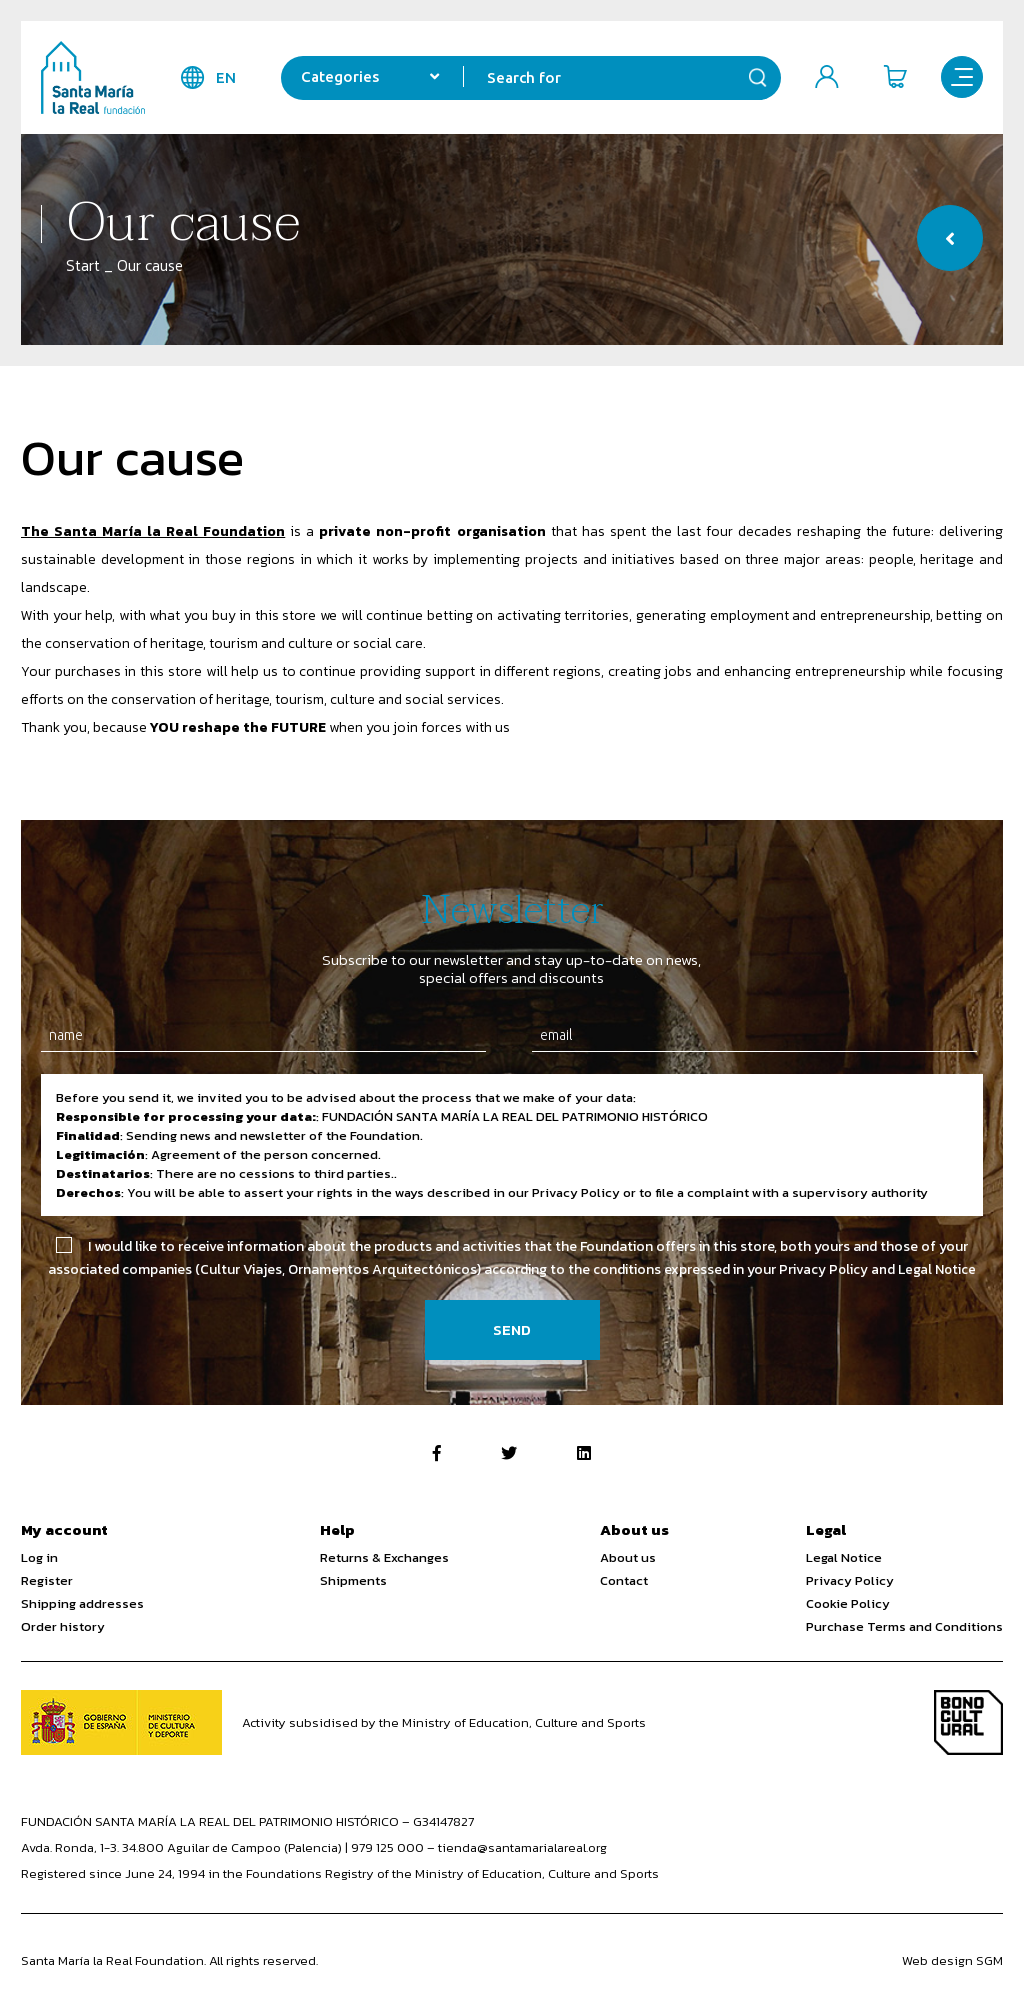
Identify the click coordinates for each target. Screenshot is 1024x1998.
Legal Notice (844, 1557)
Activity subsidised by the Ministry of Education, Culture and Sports (444, 1722)
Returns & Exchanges (384, 1557)
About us (628, 1557)
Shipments (353, 1580)
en (221, 77)
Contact (624, 1580)
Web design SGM (952, 1960)
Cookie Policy (848, 1603)
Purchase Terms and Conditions (904, 1626)
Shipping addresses (82, 1603)
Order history (63, 1626)
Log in (39, 1557)
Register (47, 1580)
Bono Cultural (968, 1722)
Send (512, 1329)
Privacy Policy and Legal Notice (877, 1269)
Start (83, 265)
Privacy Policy (850, 1580)
